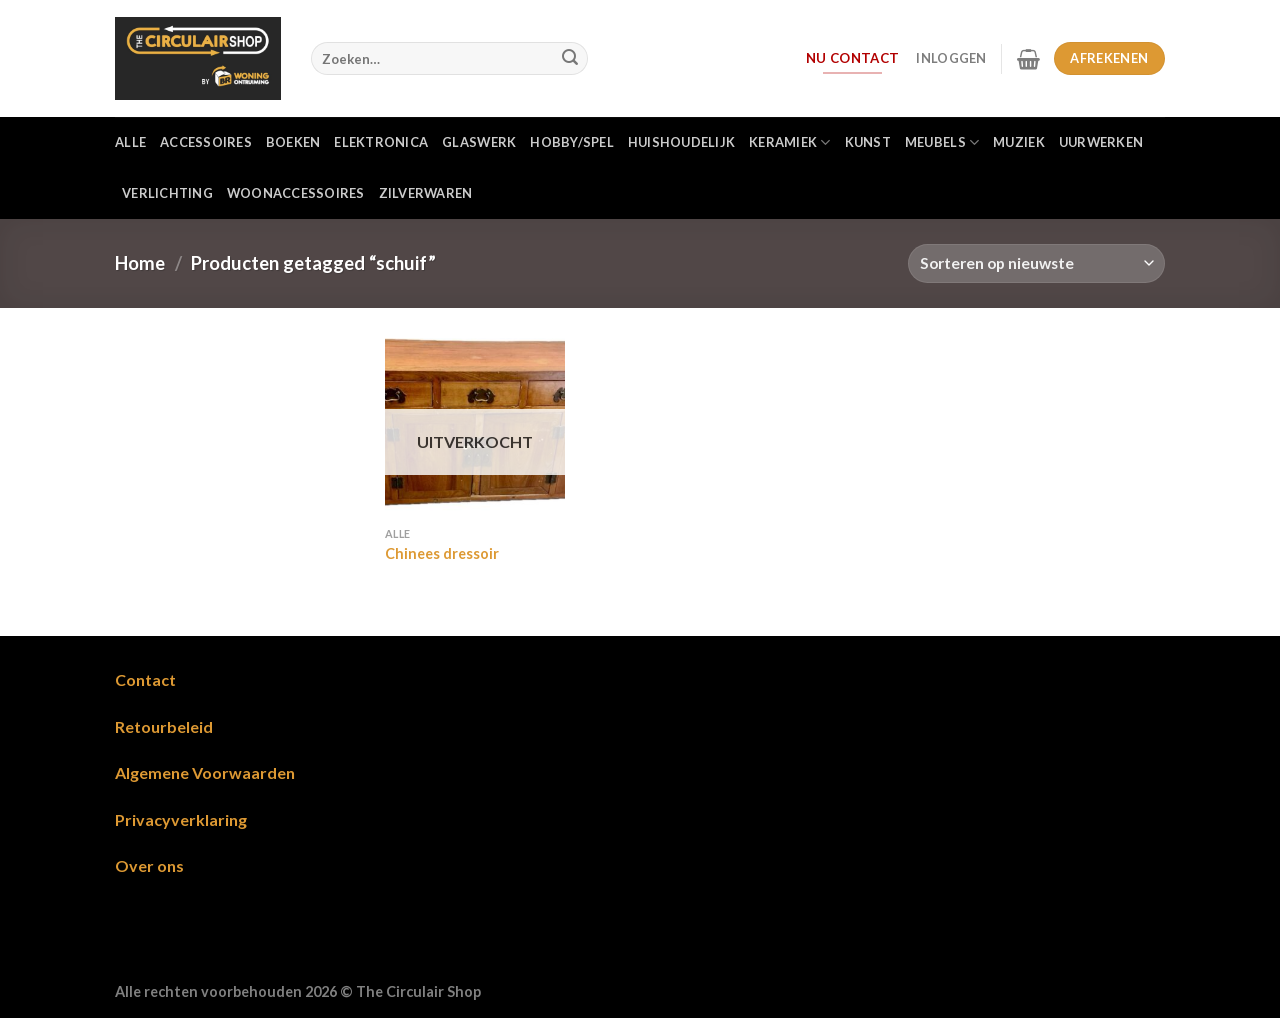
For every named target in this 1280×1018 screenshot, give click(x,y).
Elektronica (381, 142)
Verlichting (167, 193)
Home (140, 263)
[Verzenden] (570, 59)
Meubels (942, 142)
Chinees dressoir (442, 553)
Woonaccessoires (296, 193)
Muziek (1019, 142)
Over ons (149, 865)
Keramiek (790, 142)
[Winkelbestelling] (1036, 263)
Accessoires (206, 142)
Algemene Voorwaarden (205, 772)
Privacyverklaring (181, 819)
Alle (130, 142)
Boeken (293, 142)
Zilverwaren (426, 193)
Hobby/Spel (572, 142)
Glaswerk (479, 142)
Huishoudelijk (681, 142)
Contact (145, 679)
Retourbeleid (164, 726)
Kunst (868, 142)
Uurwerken (1101, 142)
